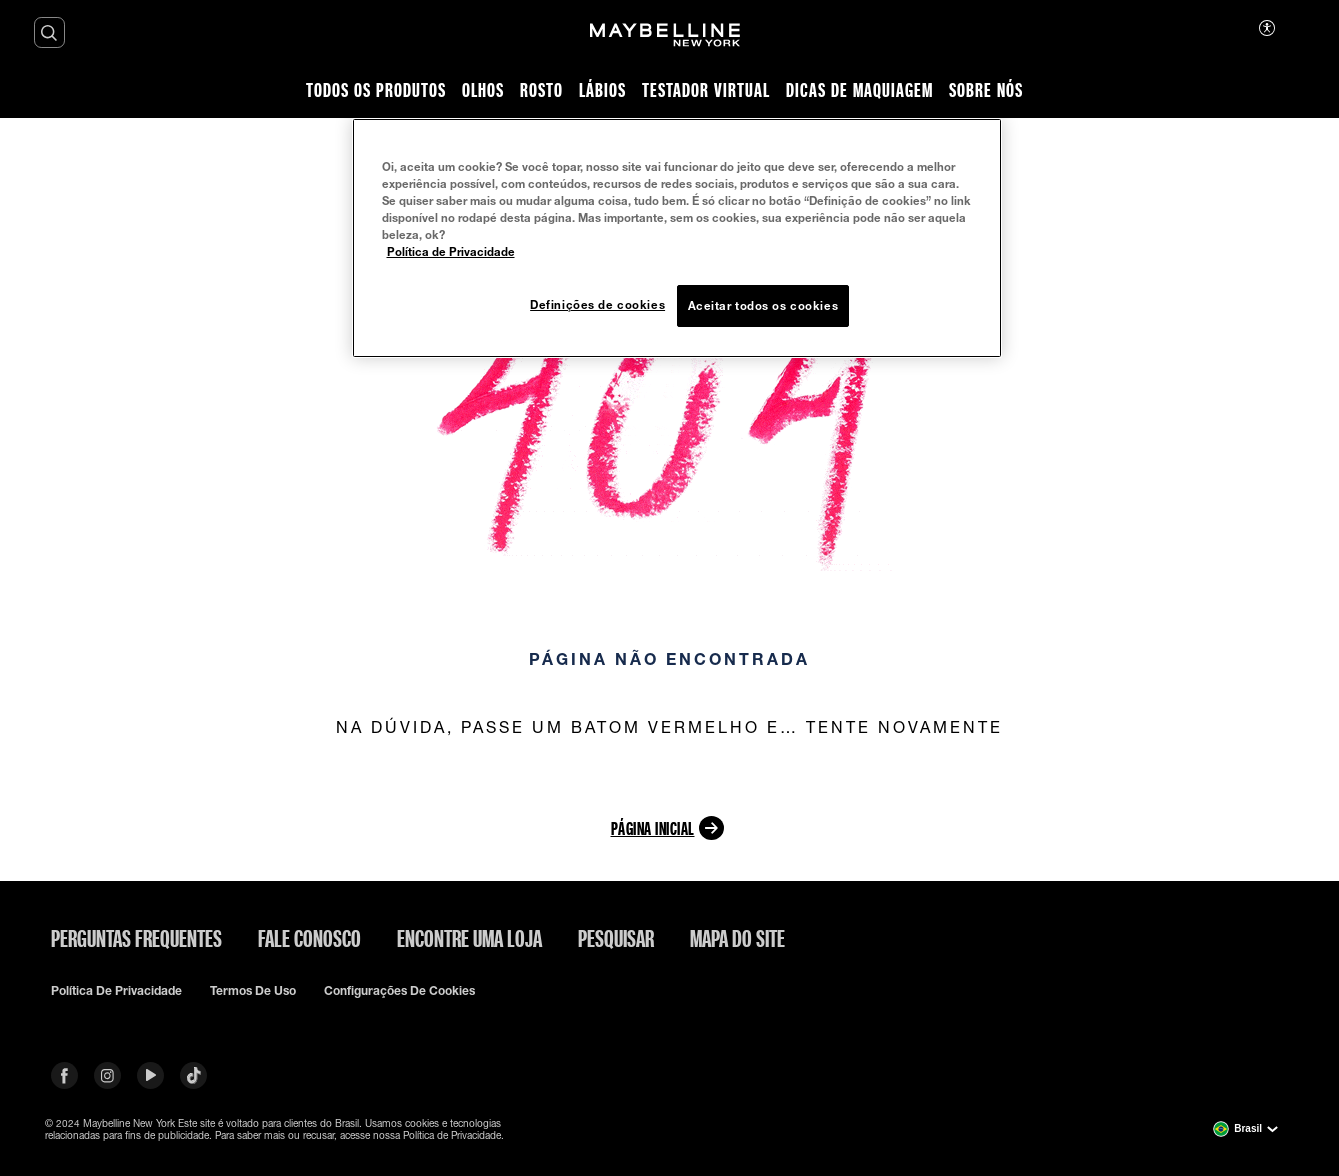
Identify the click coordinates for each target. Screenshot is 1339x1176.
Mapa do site (737, 938)
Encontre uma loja (469, 938)
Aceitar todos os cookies (763, 305)
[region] (677, 238)
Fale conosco (309, 938)
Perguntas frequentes (136, 938)
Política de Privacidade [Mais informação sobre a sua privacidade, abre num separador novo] (451, 251)
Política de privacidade (116, 991)
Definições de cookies (597, 304)
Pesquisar (616, 938)
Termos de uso (253, 991)
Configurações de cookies (399, 991)
